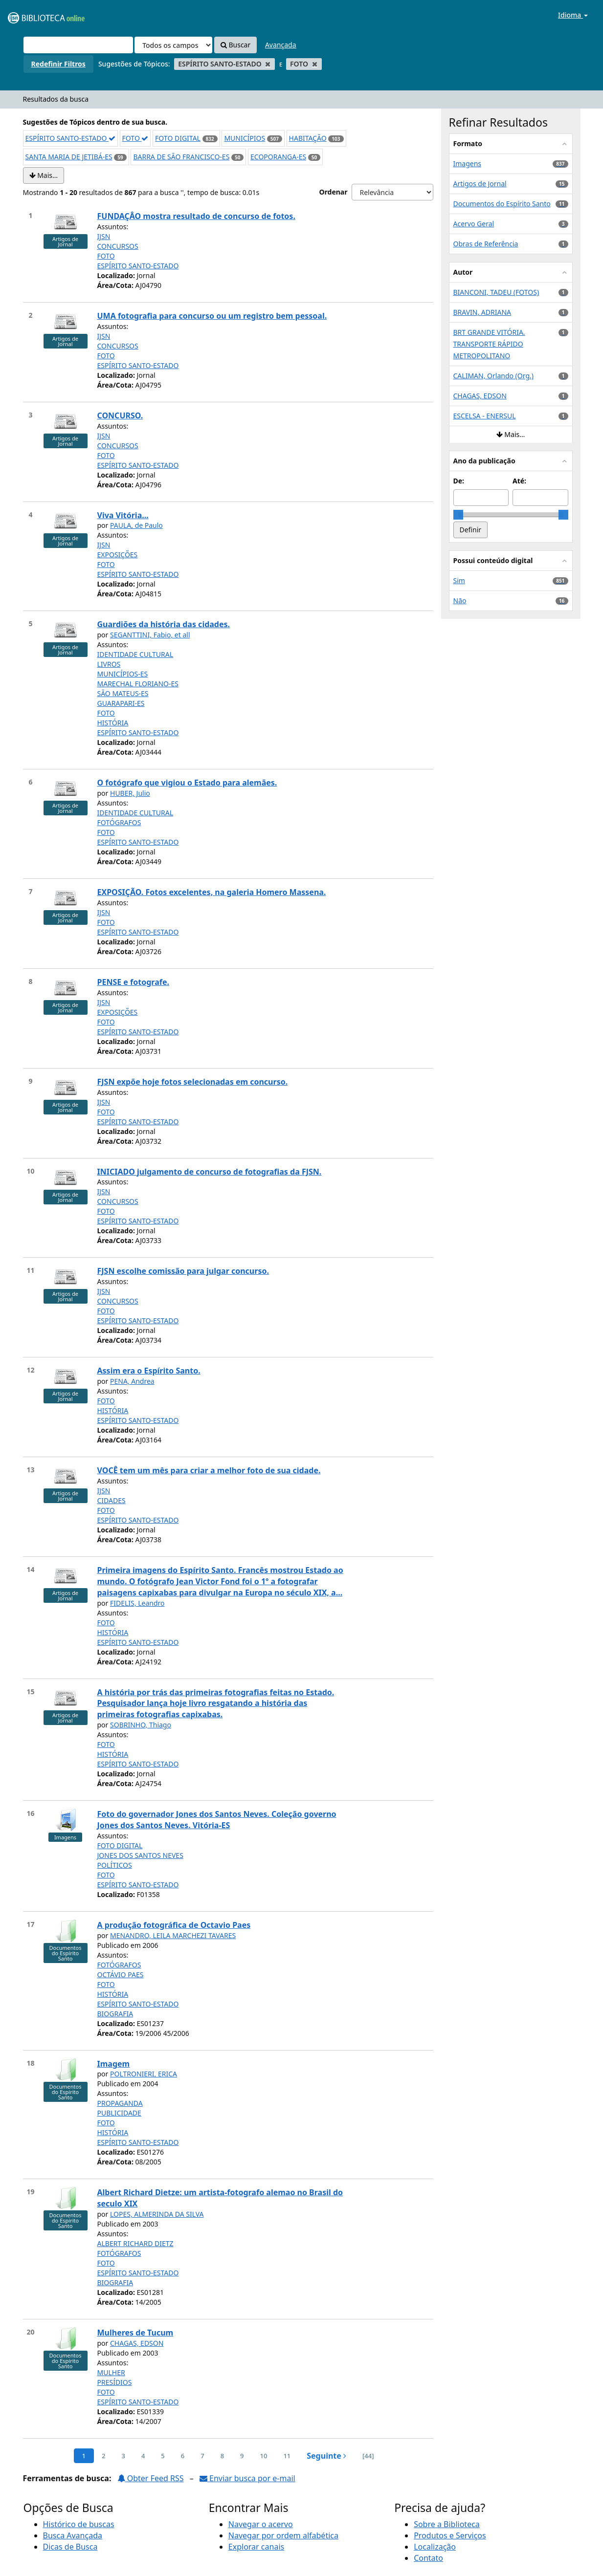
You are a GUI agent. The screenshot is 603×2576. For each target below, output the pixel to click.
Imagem (113, 2063)
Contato (428, 2558)
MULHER (111, 2372)
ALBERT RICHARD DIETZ (135, 2243)
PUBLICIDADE (119, 2113)
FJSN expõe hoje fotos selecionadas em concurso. (192, 1081)
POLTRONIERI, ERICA (143, 2073)
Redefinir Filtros (58, 63)
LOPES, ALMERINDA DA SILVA (157, 2214)
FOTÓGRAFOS (119, 822)
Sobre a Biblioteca (447, 2524)
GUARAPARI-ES (121, 703)
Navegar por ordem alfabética (283, 2535)
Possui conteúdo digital (493, 560)
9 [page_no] (242, 2455)
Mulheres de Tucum (135, 2332)
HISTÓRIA (113, 722)
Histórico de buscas (78, 2524)
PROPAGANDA (120, 2103)
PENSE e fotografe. (133, 982)
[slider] (458, 515)
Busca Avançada (72, 2535)
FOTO (135, 138)
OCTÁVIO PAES (120, 1974)
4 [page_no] (143, 2455)
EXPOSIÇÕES (117, 554)
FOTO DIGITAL (178, 138)
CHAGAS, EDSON (136, 2343)
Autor (463, 272)
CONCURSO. (120, 415)
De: (459, 480)
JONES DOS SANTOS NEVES (140, 1855)
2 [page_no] (103, 2455)
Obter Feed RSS (150, 2478)
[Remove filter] (267, 63)
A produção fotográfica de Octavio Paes (174, 1925)
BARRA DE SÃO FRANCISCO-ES (181, 156)
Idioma (573, 15)
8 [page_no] (222, 2455)
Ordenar (333, 191)
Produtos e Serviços (450, 2535)
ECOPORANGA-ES (278, 156)
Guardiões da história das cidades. (163, 624)
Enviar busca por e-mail (247, 2478)
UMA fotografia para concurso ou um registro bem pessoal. (212, 315)
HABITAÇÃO (308, 138)
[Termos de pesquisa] (78, 45)
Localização (435, 2546)
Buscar (235, 44)
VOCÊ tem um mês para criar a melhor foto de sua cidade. (209, 1470)
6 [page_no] (182, 2455)
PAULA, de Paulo (136, 525)
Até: (519, 480)
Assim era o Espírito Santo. (149, 1370)
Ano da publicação (484, 460)
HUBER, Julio (130, 793)
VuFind (31, 15)
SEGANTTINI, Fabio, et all (150, 634)
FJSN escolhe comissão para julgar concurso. (183, 1271)
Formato (468, 143)
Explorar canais (256, 2546)
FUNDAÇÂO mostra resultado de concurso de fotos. (196, 216)
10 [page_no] (264, 2455)
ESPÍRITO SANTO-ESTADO (70, 138)
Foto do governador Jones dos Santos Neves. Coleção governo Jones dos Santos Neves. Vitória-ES (216, 1820)
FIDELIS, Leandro (137, 1603)
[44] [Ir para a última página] (368, 2455)
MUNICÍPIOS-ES (122, 673)
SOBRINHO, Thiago (140, 1724)
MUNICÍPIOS (244, 138)
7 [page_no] (202, 2455)
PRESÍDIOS (114, 2382)
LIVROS (109, 664)
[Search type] (173, 45)
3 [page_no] (123, 2455)
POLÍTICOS (114, 1865)
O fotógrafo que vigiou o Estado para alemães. (187, 782)
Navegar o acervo (260, 2524)
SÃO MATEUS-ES (123, 693)
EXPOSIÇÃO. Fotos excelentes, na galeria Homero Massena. (211, 892)
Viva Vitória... (123, 515)
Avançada (280, 44)
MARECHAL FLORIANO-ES (138, 683)
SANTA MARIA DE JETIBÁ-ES (68, 156)
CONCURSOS (117, 246)
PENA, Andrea (132, 1381)
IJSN (104, 236)
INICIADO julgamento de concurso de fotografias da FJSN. (209, 1171)
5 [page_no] (162, 2455)
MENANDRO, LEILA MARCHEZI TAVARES (173, 1935)
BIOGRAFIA (115, 2013)
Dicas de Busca (70, 2546)
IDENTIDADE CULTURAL (135, 654)
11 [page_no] (286, 2455)
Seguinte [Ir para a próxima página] (326, 2455)
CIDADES (111, 1500)
